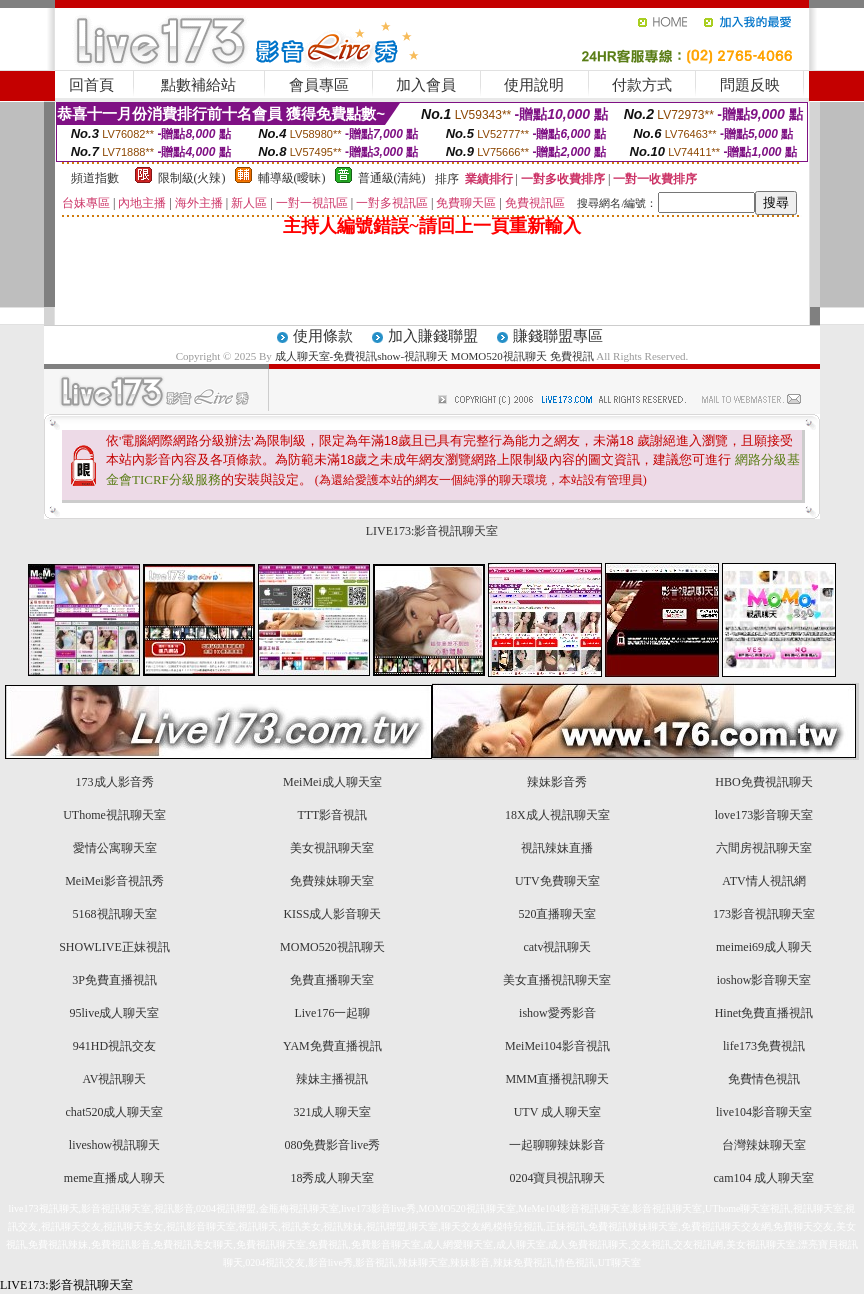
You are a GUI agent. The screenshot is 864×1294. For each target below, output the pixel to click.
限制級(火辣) (192, 178)
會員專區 (319, 85)
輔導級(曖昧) (292, 178)
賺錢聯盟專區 (558, 336)
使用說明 (534, 85)
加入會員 (426, 85)
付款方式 (642, 85)
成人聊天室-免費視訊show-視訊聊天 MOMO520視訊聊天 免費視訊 (434, 356)
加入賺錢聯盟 (433, 336)
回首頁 (91, 85)
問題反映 (750, 85)
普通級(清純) (392, 178)
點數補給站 (198, 85)
